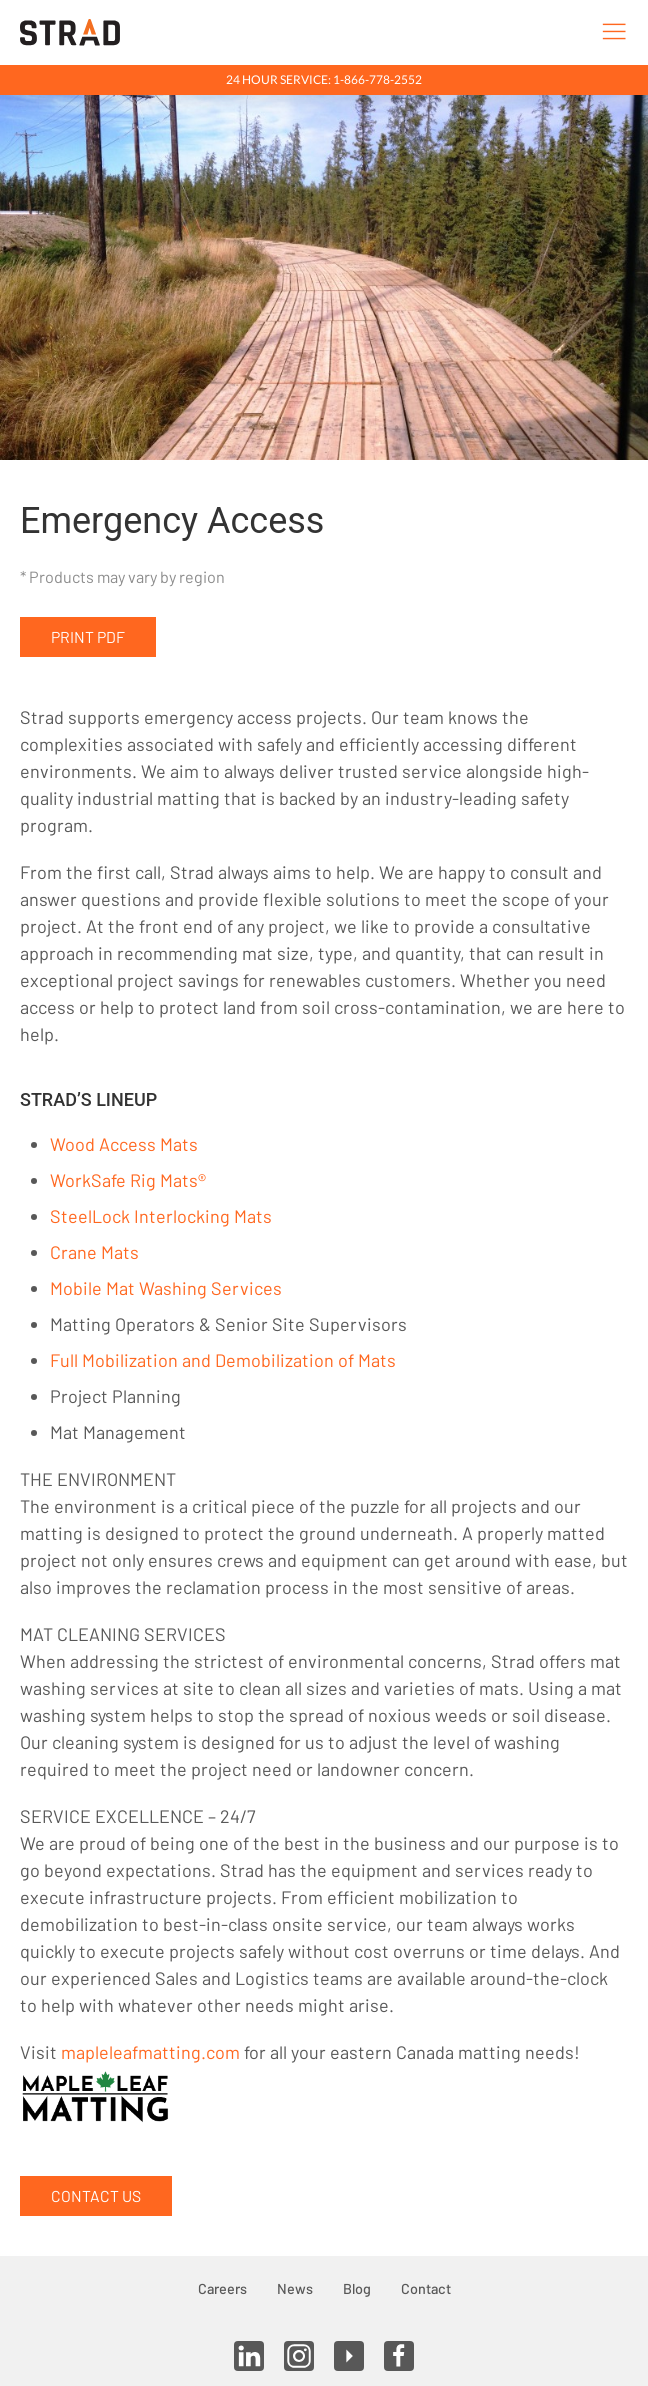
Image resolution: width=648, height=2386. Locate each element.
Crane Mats (94, 1252)
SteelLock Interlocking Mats (161, 1216)
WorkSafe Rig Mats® (128, 1180)
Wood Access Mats (124, 1144)
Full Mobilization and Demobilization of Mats (223, 1360)
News (295, 2288)
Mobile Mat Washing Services (166, 1288)
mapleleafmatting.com (150, 2052)
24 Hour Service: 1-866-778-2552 (324, 79)
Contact (426, 2288)
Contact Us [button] (96, 2195)
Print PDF (88, 636)
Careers (222, 2288)
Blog (357, 2288)
